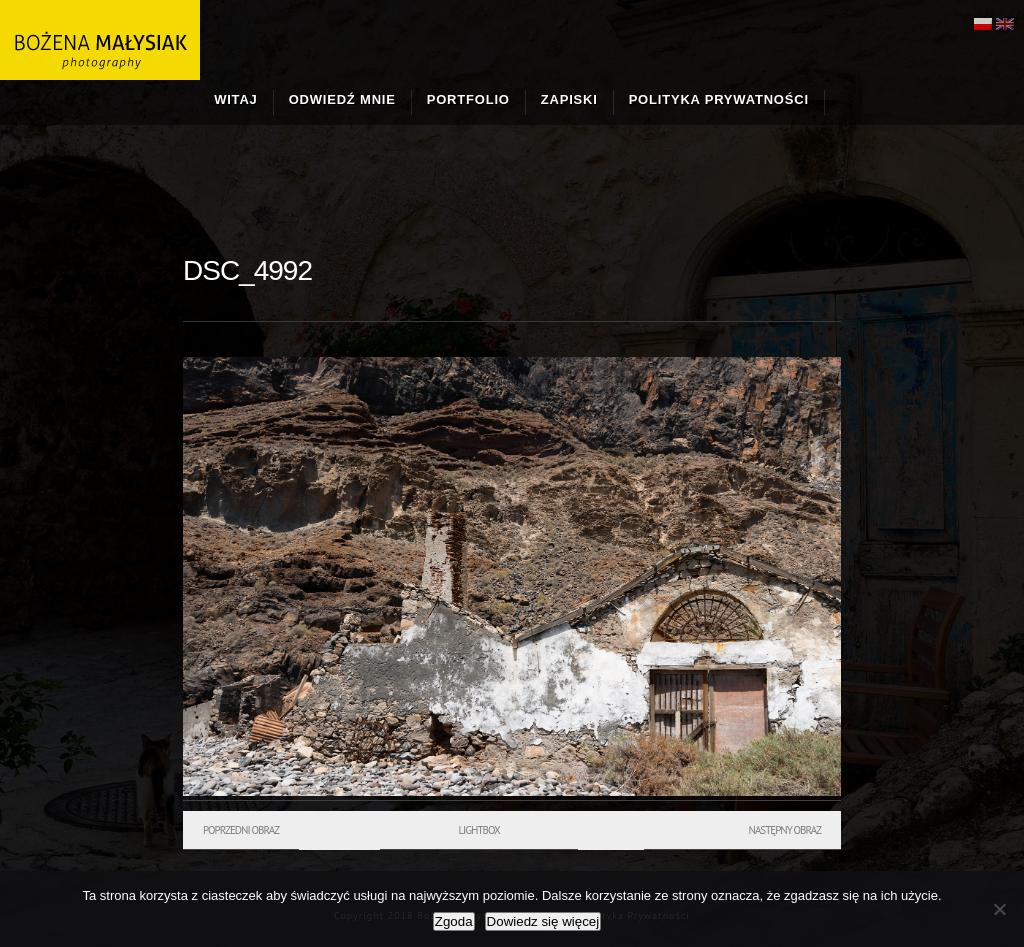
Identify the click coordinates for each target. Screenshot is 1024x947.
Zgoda (454, 921)
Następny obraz (784, 830)
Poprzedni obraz (241, 830)
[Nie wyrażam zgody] (999, 909)
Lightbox (478, 830)
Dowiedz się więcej (543, 921)
